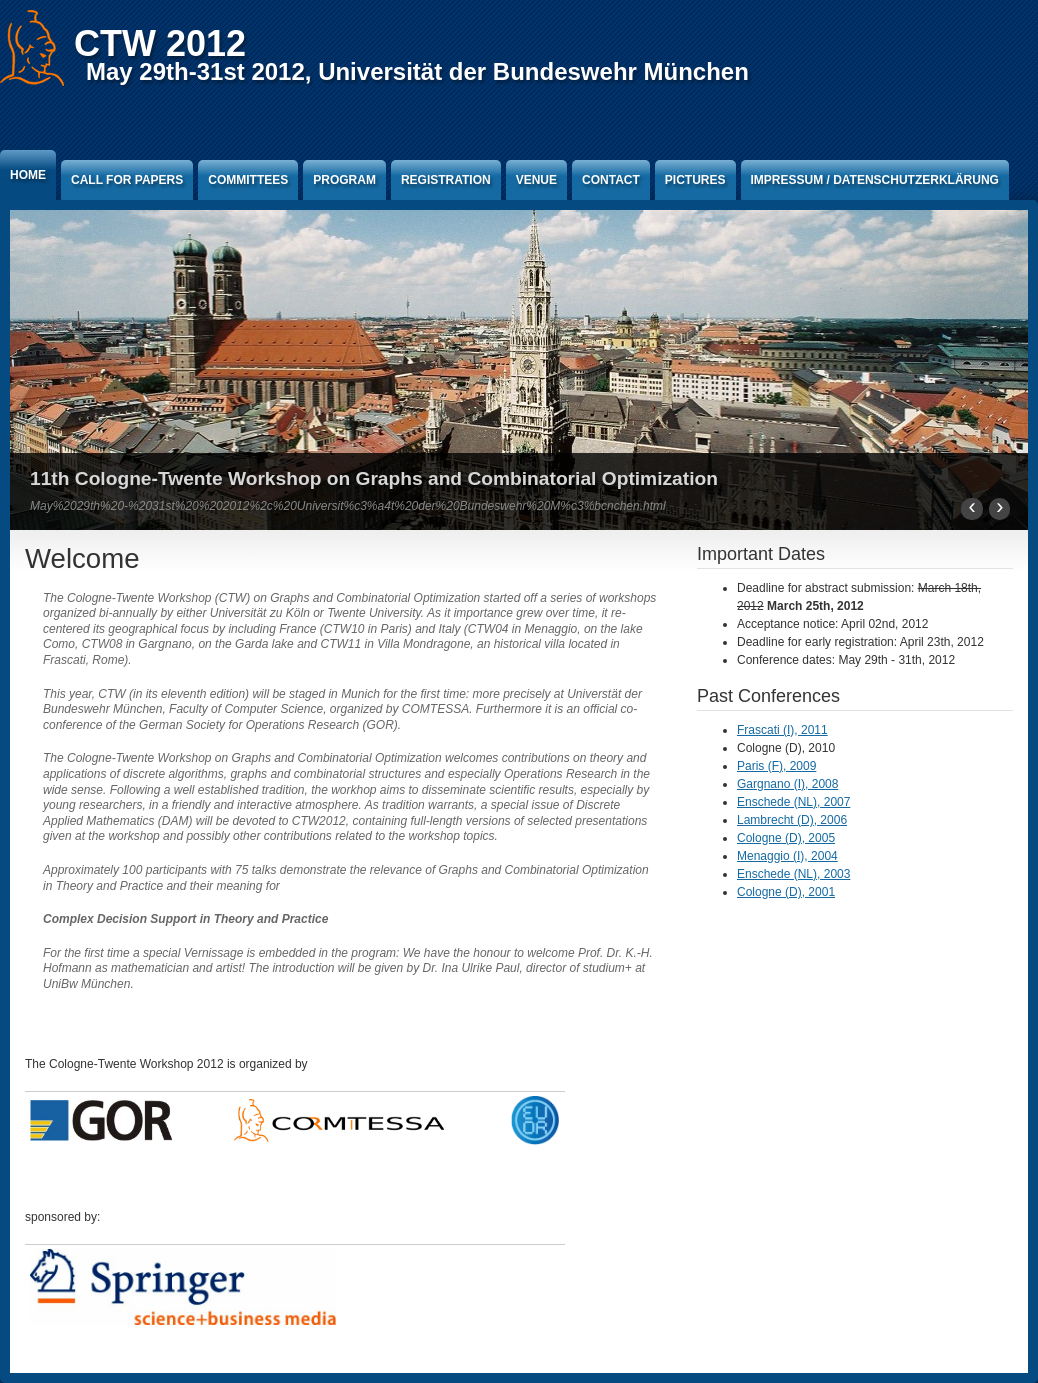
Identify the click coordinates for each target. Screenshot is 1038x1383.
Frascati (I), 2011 (782, 730)
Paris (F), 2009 (776, 766)
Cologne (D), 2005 (786, 838)
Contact (611, 180)
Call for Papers (127, 180)
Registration (446, 180)
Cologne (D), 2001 (786, 892)
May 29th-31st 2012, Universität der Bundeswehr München (417, 71)
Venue (536, 180)
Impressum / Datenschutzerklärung (875, 180)
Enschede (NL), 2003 (793, 874)
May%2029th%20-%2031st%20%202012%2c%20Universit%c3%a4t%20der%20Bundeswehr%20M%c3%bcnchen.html (348, 506)
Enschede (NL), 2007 (793, 802)
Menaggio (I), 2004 (787, 856)
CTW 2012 (160, 43)
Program (344, 180)
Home (28, 175)
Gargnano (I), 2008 (787, 784)
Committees (248, 180)
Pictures (695, 180)
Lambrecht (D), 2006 (792, 820)
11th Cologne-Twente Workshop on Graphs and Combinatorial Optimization (374, 478)
